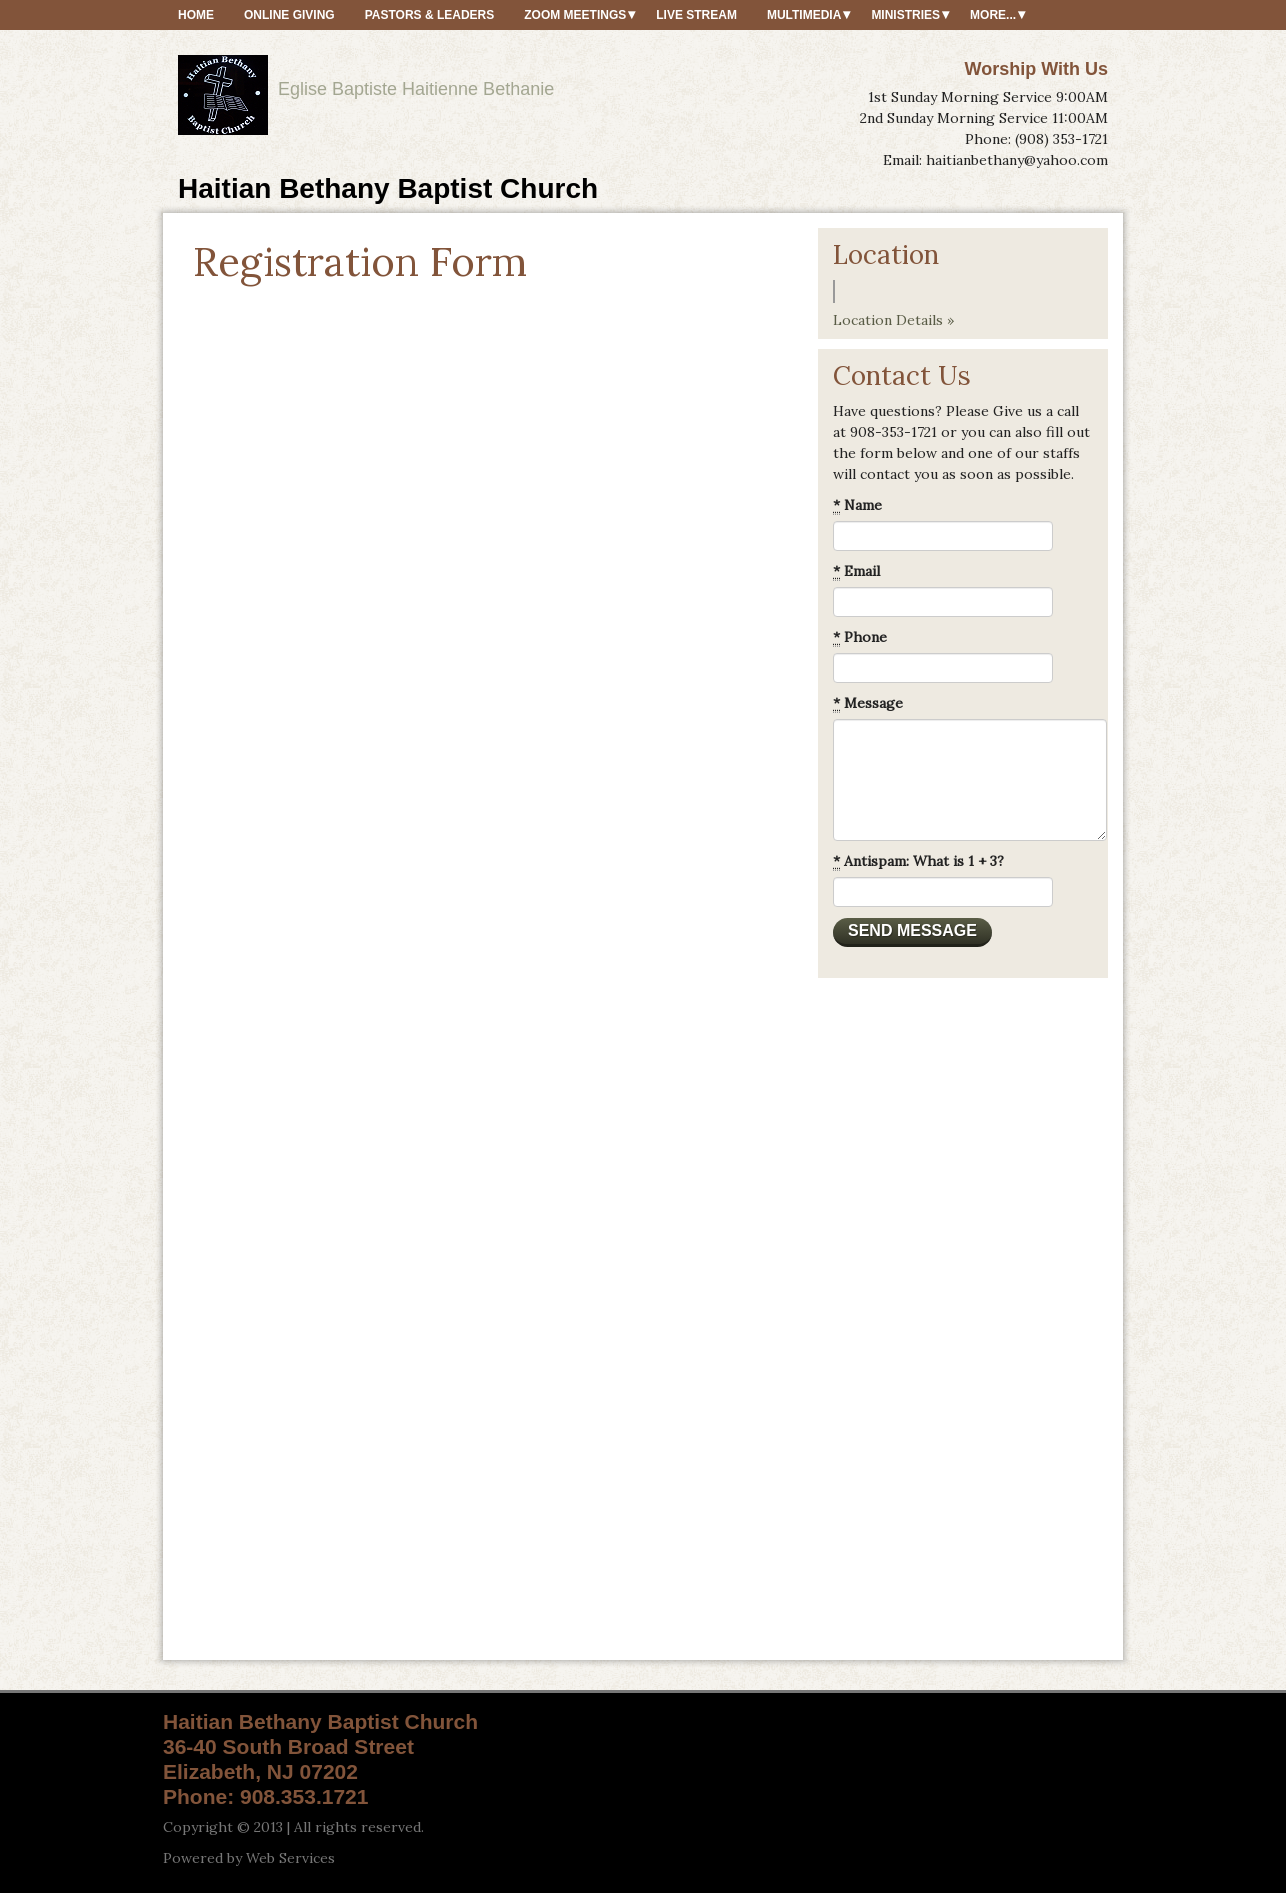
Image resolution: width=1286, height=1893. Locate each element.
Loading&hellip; (475, 955)
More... (993, 15)
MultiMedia (804, 15)
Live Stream (696, 15)
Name (857, 505)
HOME (196, 15)
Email (856, 571)
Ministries (905, 15)
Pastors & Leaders (430, 15)
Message (868, 703)
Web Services (290, 1858)
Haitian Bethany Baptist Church (388, 188)
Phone (860, 637)
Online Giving (289, 15)
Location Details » (893, 320)
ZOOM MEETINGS (575, 15)
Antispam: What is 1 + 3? (918, 861)
